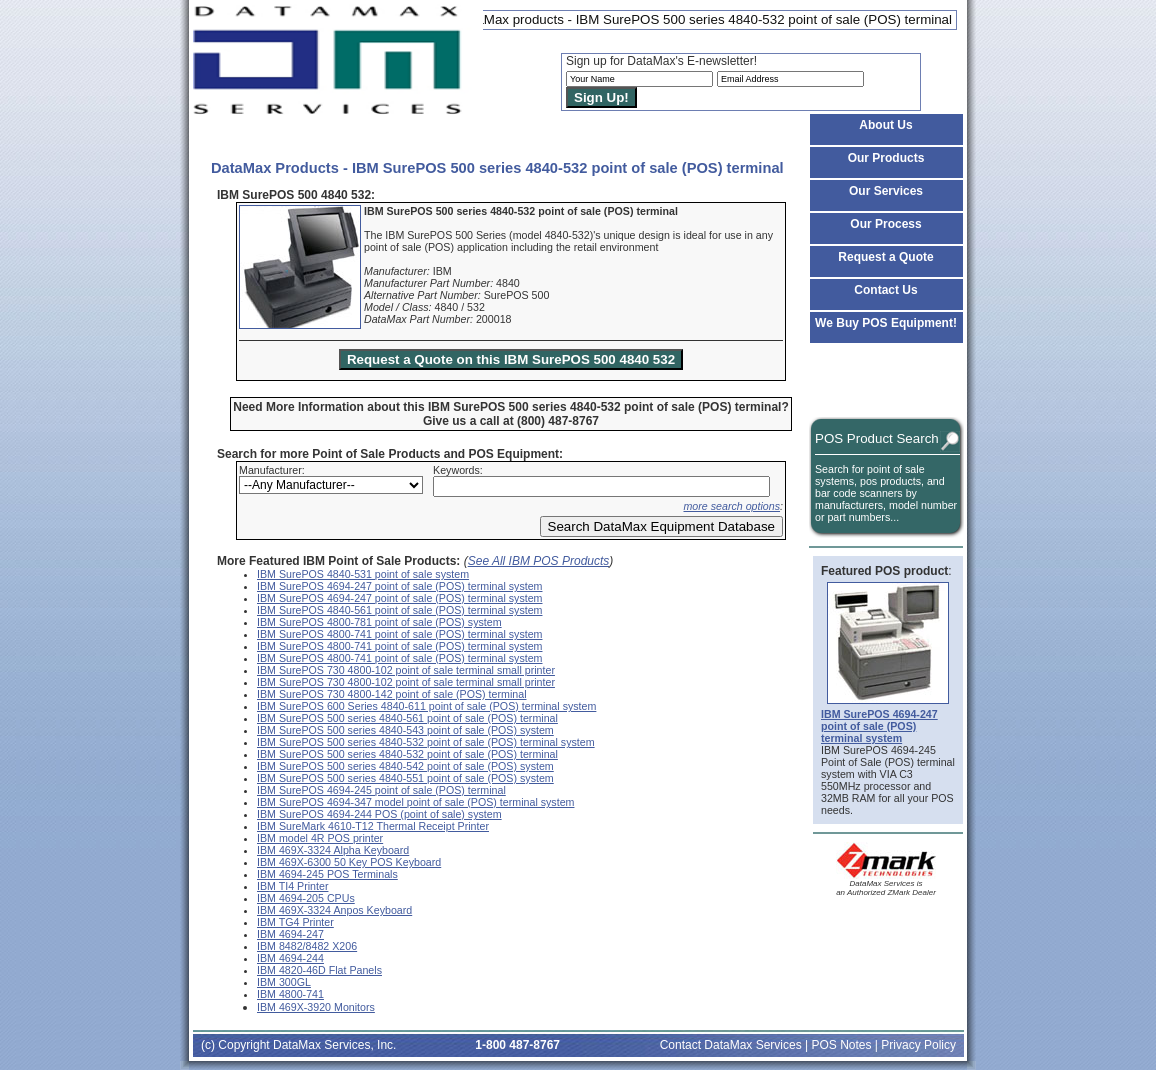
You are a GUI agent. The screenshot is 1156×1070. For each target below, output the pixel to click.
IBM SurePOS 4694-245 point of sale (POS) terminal (381, 790)
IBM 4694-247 (290, 934)
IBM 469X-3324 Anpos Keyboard (334, 910)
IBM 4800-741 (290, 994)
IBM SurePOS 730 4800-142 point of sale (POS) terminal (392, 694)
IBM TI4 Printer (292, 886)
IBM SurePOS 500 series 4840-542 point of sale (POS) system (405, 766)
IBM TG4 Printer (295, 922)
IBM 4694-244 (290, 958)
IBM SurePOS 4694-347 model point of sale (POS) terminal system (415, 802)
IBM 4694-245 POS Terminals (327, 874)
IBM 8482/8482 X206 (307, 946)
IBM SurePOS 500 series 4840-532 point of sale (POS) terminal (407, 754)
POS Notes (841, 1045)
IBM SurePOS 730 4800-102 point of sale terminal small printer (406, 670)
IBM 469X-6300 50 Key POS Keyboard (349, 862)
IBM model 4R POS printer (320, 838)
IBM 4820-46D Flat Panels (319, 970)
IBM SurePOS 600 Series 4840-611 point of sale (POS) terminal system (426, 706)
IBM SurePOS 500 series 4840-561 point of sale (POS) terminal (407, 718)
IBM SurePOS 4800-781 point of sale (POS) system (379, 622)
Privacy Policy (918, 1045)
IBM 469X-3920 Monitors (316, 1007)
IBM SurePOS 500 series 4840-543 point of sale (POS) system (405, 730)
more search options (731, 506)
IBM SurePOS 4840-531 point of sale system (363, 574)
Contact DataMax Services (731, 1045)
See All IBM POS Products (539, 561)
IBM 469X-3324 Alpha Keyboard (333, 850)
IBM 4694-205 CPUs (306, 898)
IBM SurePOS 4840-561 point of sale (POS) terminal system (399, 610)
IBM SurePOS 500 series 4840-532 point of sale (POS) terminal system (426, 742)
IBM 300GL (284, 982)
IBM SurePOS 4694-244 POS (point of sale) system (379, 814)
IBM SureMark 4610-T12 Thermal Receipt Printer (373, 826)
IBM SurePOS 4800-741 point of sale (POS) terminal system (399, 634)
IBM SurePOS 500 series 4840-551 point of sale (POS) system (405, 778)
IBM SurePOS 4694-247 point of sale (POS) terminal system (399, 586)
